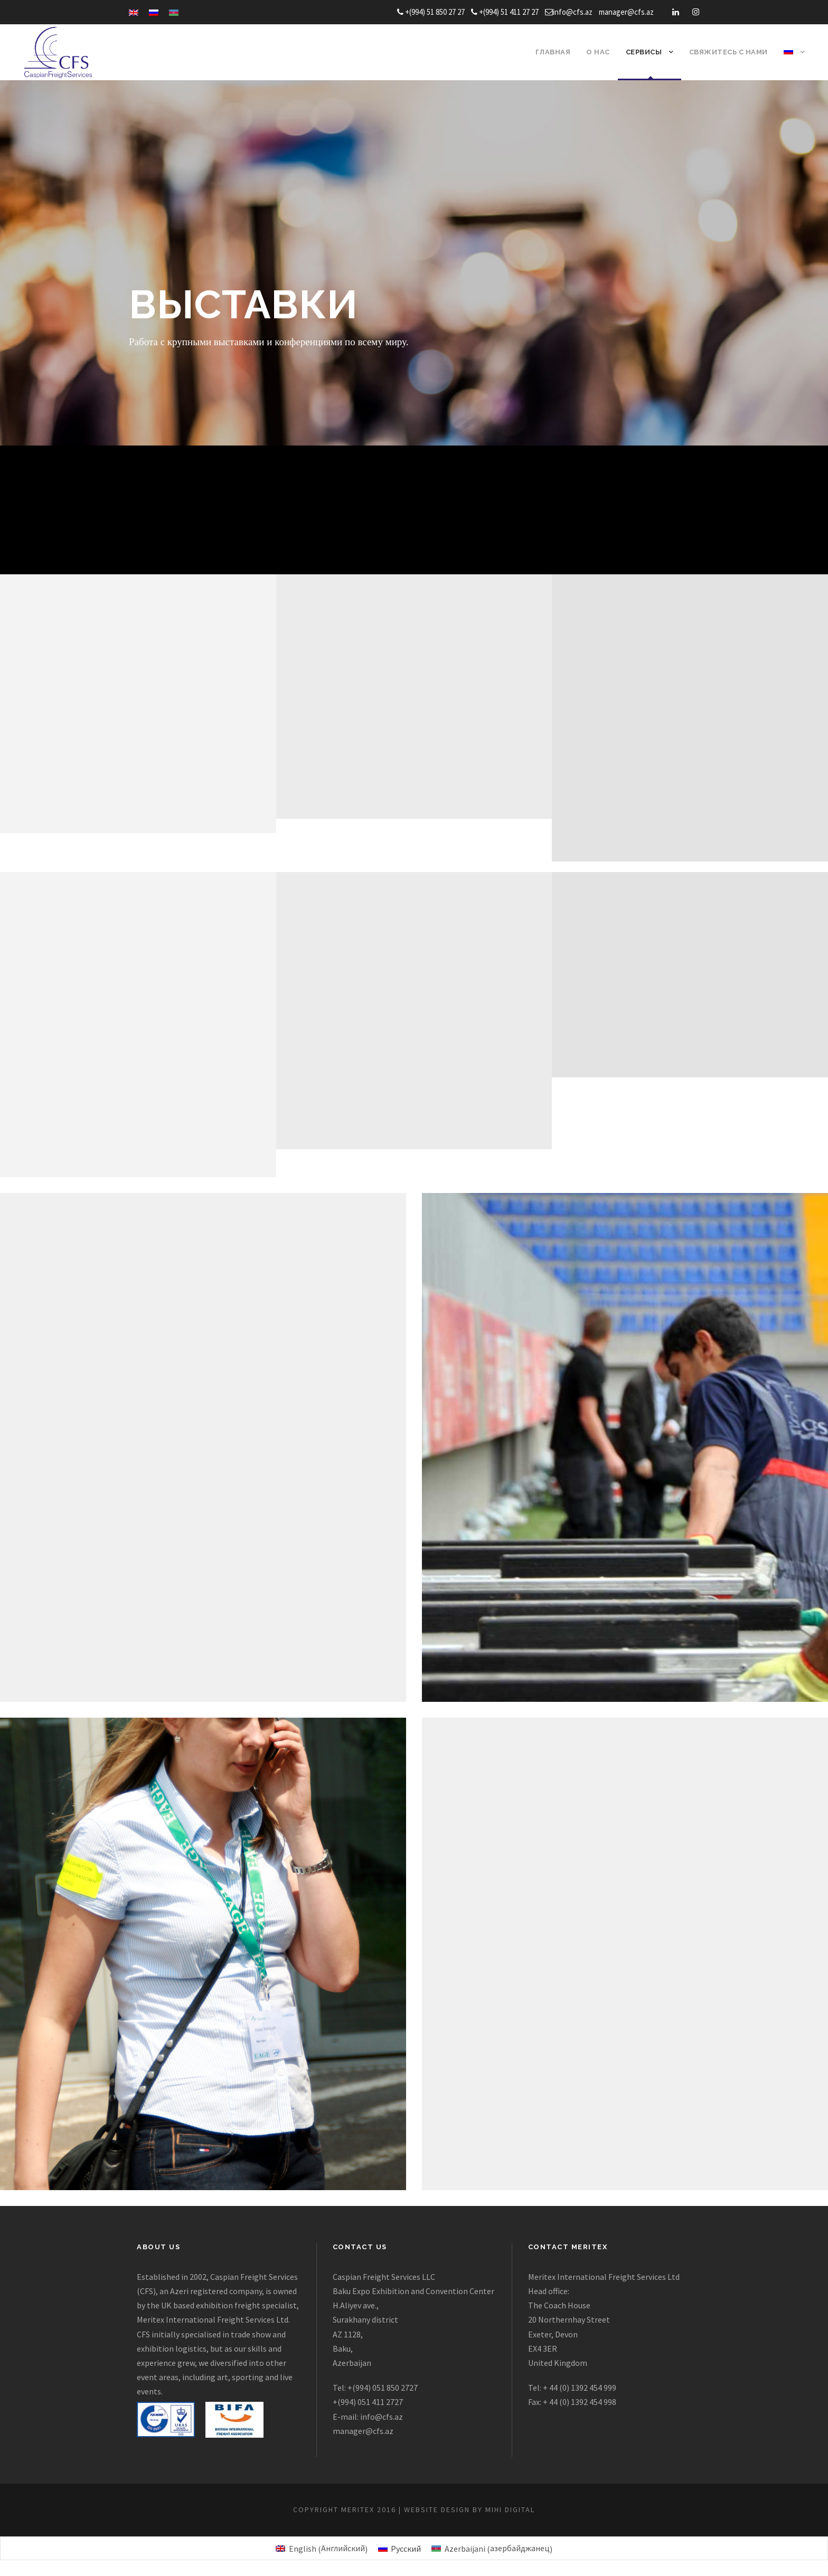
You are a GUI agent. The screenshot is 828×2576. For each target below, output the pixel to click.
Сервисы (644, 52)
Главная (553, 52)
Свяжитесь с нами (728, 52)
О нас (598, 52)
